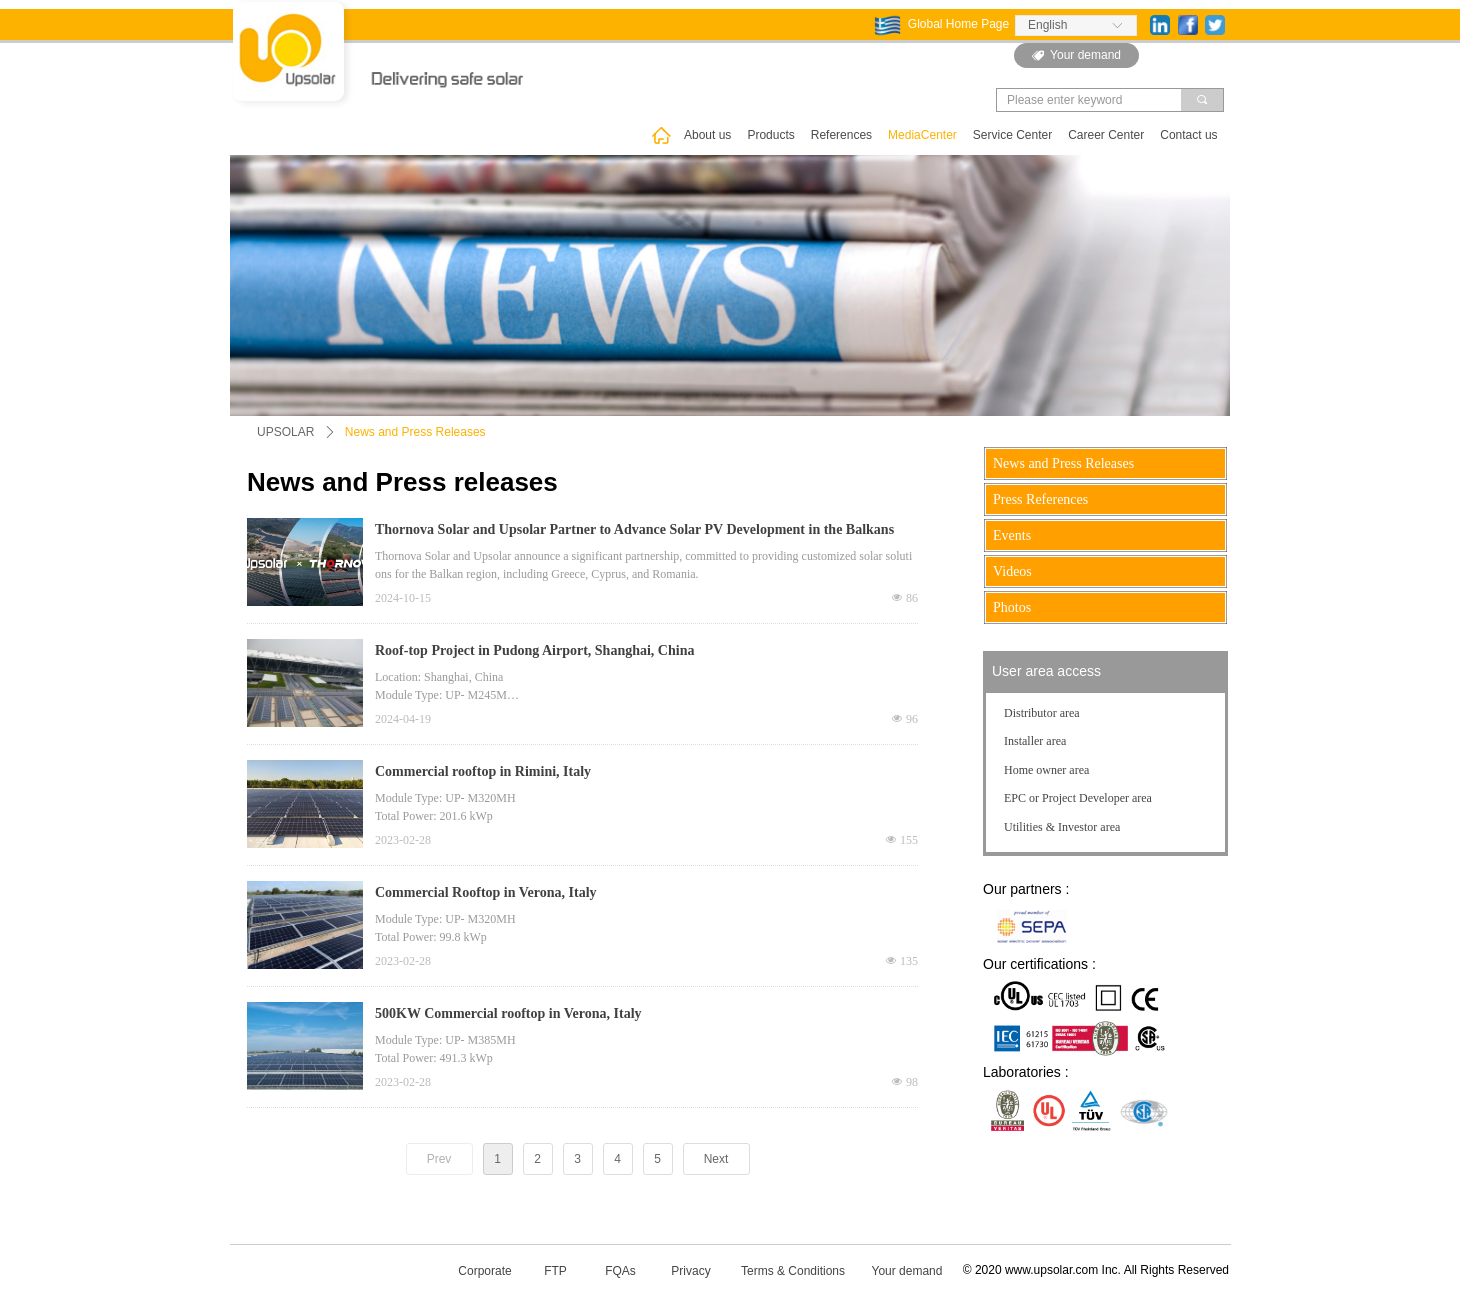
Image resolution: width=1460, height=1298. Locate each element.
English (1047, 25)
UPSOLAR (285, 432)
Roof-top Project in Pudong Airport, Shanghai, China (534, 650)
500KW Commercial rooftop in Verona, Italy (508, 1013)
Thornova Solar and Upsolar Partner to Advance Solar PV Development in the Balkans (634, 529)
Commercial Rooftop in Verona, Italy (487, 892)
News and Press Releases (415, 432)
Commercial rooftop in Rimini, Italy (485, 771)
